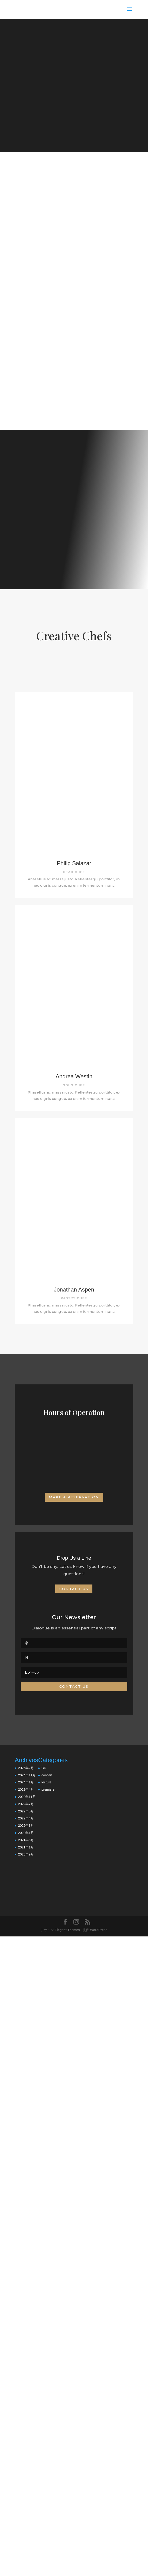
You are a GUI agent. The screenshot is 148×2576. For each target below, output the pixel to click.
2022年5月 (26, 2451)
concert (47, 2415)
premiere (48, 2429)
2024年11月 (27, 2415)
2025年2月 (26, 2407)
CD (44, 2407)
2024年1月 (26, 2422)
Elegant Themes (67, 2569)
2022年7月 (26, 2443)
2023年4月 (26, 2429)
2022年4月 (26, 2458)
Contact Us (73, 2228)
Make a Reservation (74, 2137)
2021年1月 (26, 2487)
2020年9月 (26, 2494)
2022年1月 (26, 2472)
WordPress (98, 2569)
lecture (46, 2422)
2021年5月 (26, 2479)
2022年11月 (27, 2436)
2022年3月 (26, 2465)
